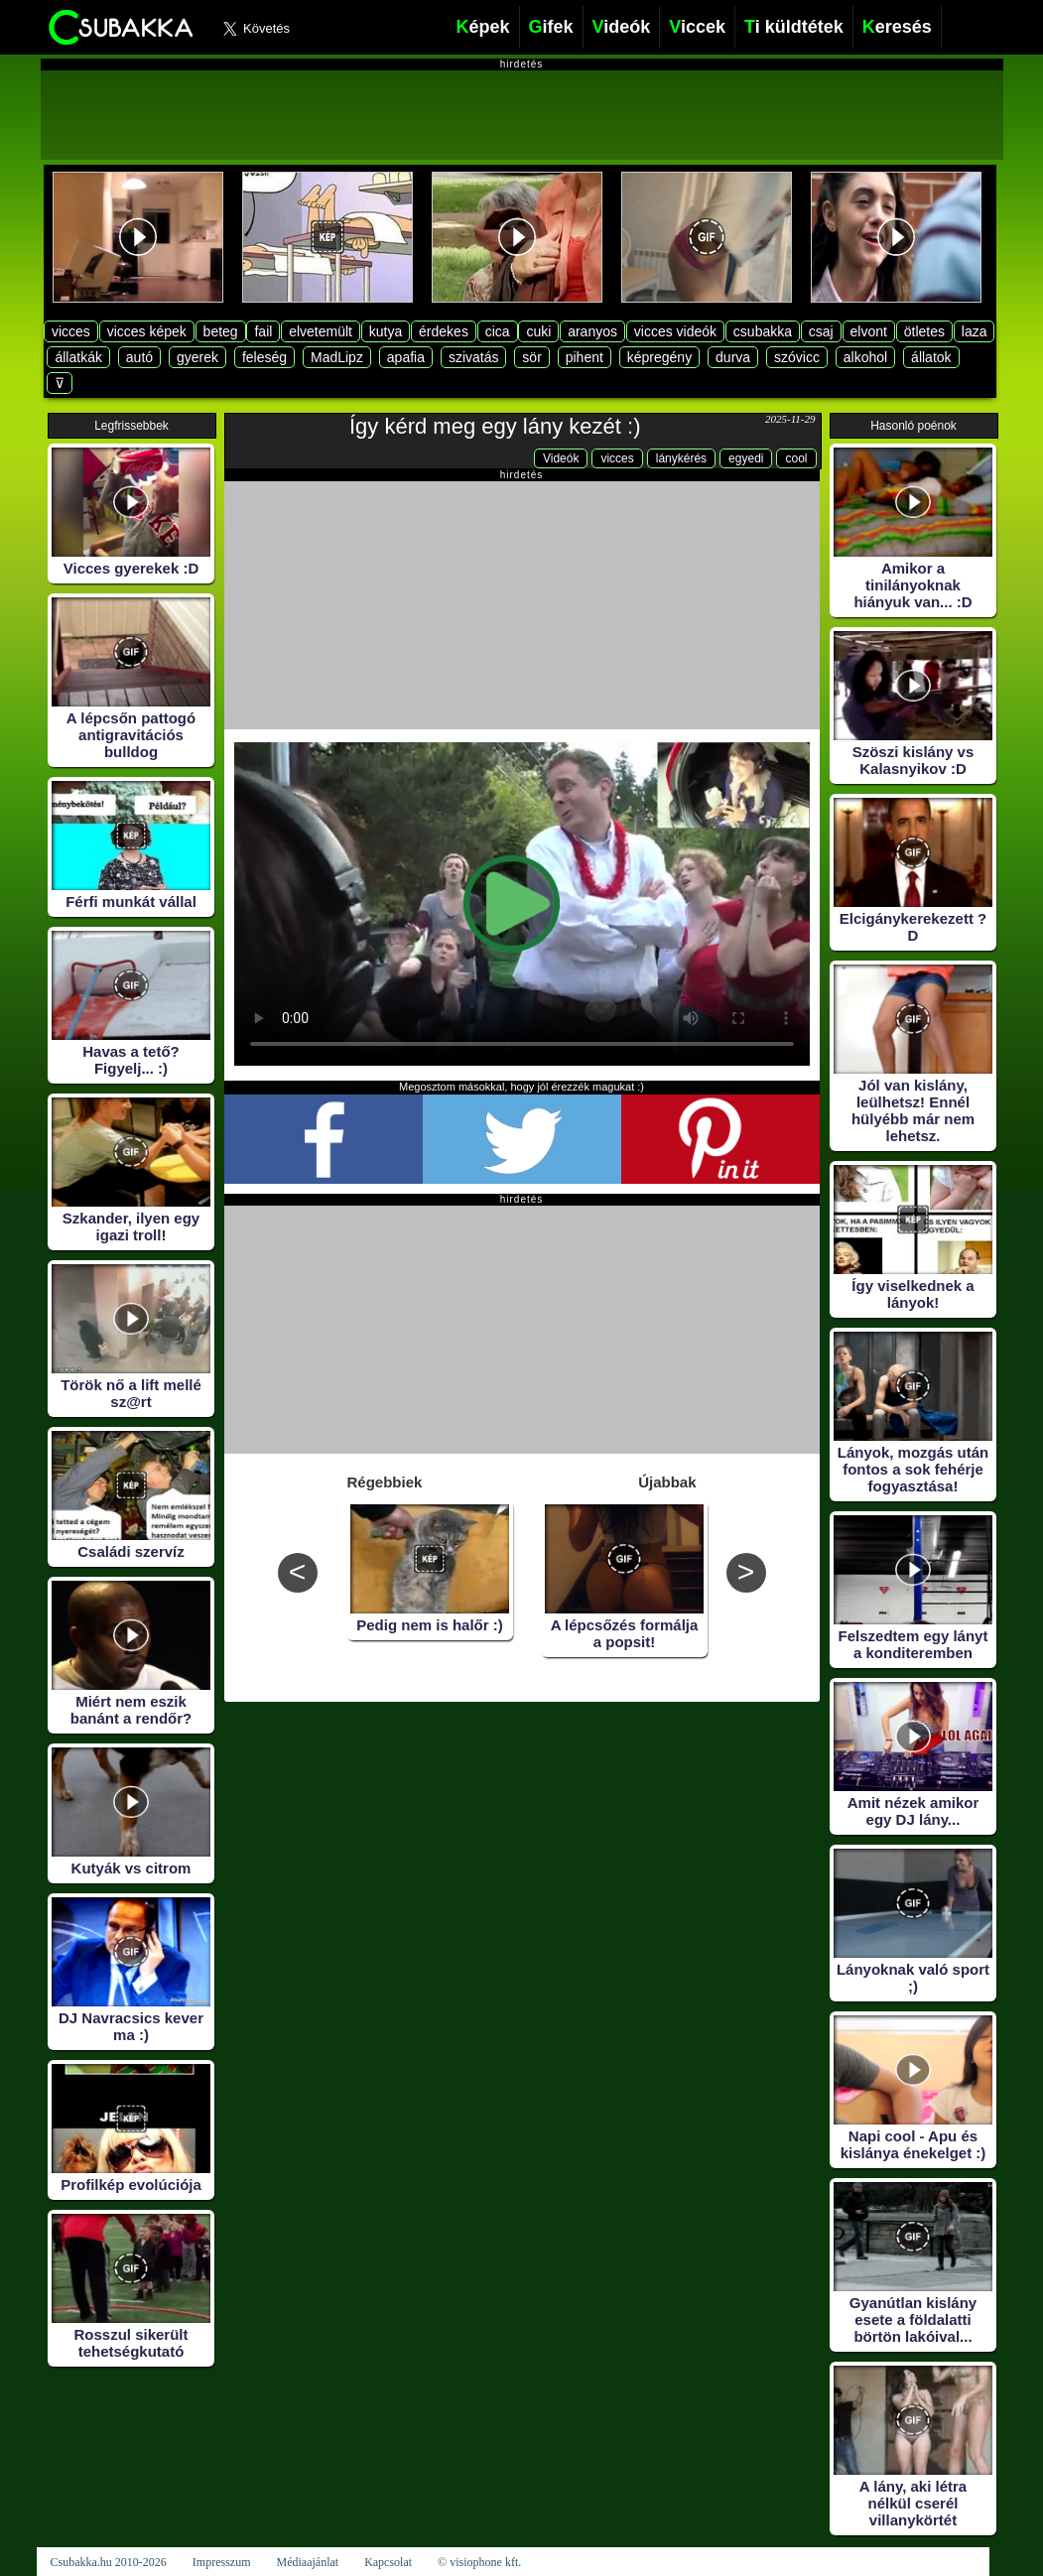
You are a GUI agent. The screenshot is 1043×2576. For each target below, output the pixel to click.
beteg (220, 331)
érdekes (443, 331)
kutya (385, 331)
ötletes (924, 331)
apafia (406, 357)
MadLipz (337, 357)
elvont (868, 331)
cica (497, 331)
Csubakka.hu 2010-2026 (109, 2562)
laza (974, 331)
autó (139, 357)
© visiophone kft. (479, 2562)
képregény (659, 357)
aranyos (592, 331)
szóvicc (797, 357)
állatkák (78, 357)
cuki (538, 331)
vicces (71, 331)
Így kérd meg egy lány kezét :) (494, 426)
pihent (584, 357)
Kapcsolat (388, 2562)
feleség (264, 357)
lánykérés (681, 458)
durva (733, 357)
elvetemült (320, 331)
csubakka (762, 331)
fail (263, 331)
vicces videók (675, 331)
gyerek (197, 357)
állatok (931, 357)
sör (531, 357)
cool (796, 458)
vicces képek (147, 331)
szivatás (474, 357)
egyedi (745, 458)
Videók (561, 458)
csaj (821, 331)
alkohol (865, 357)
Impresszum (222, 2562)
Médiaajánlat (307, 2562)
